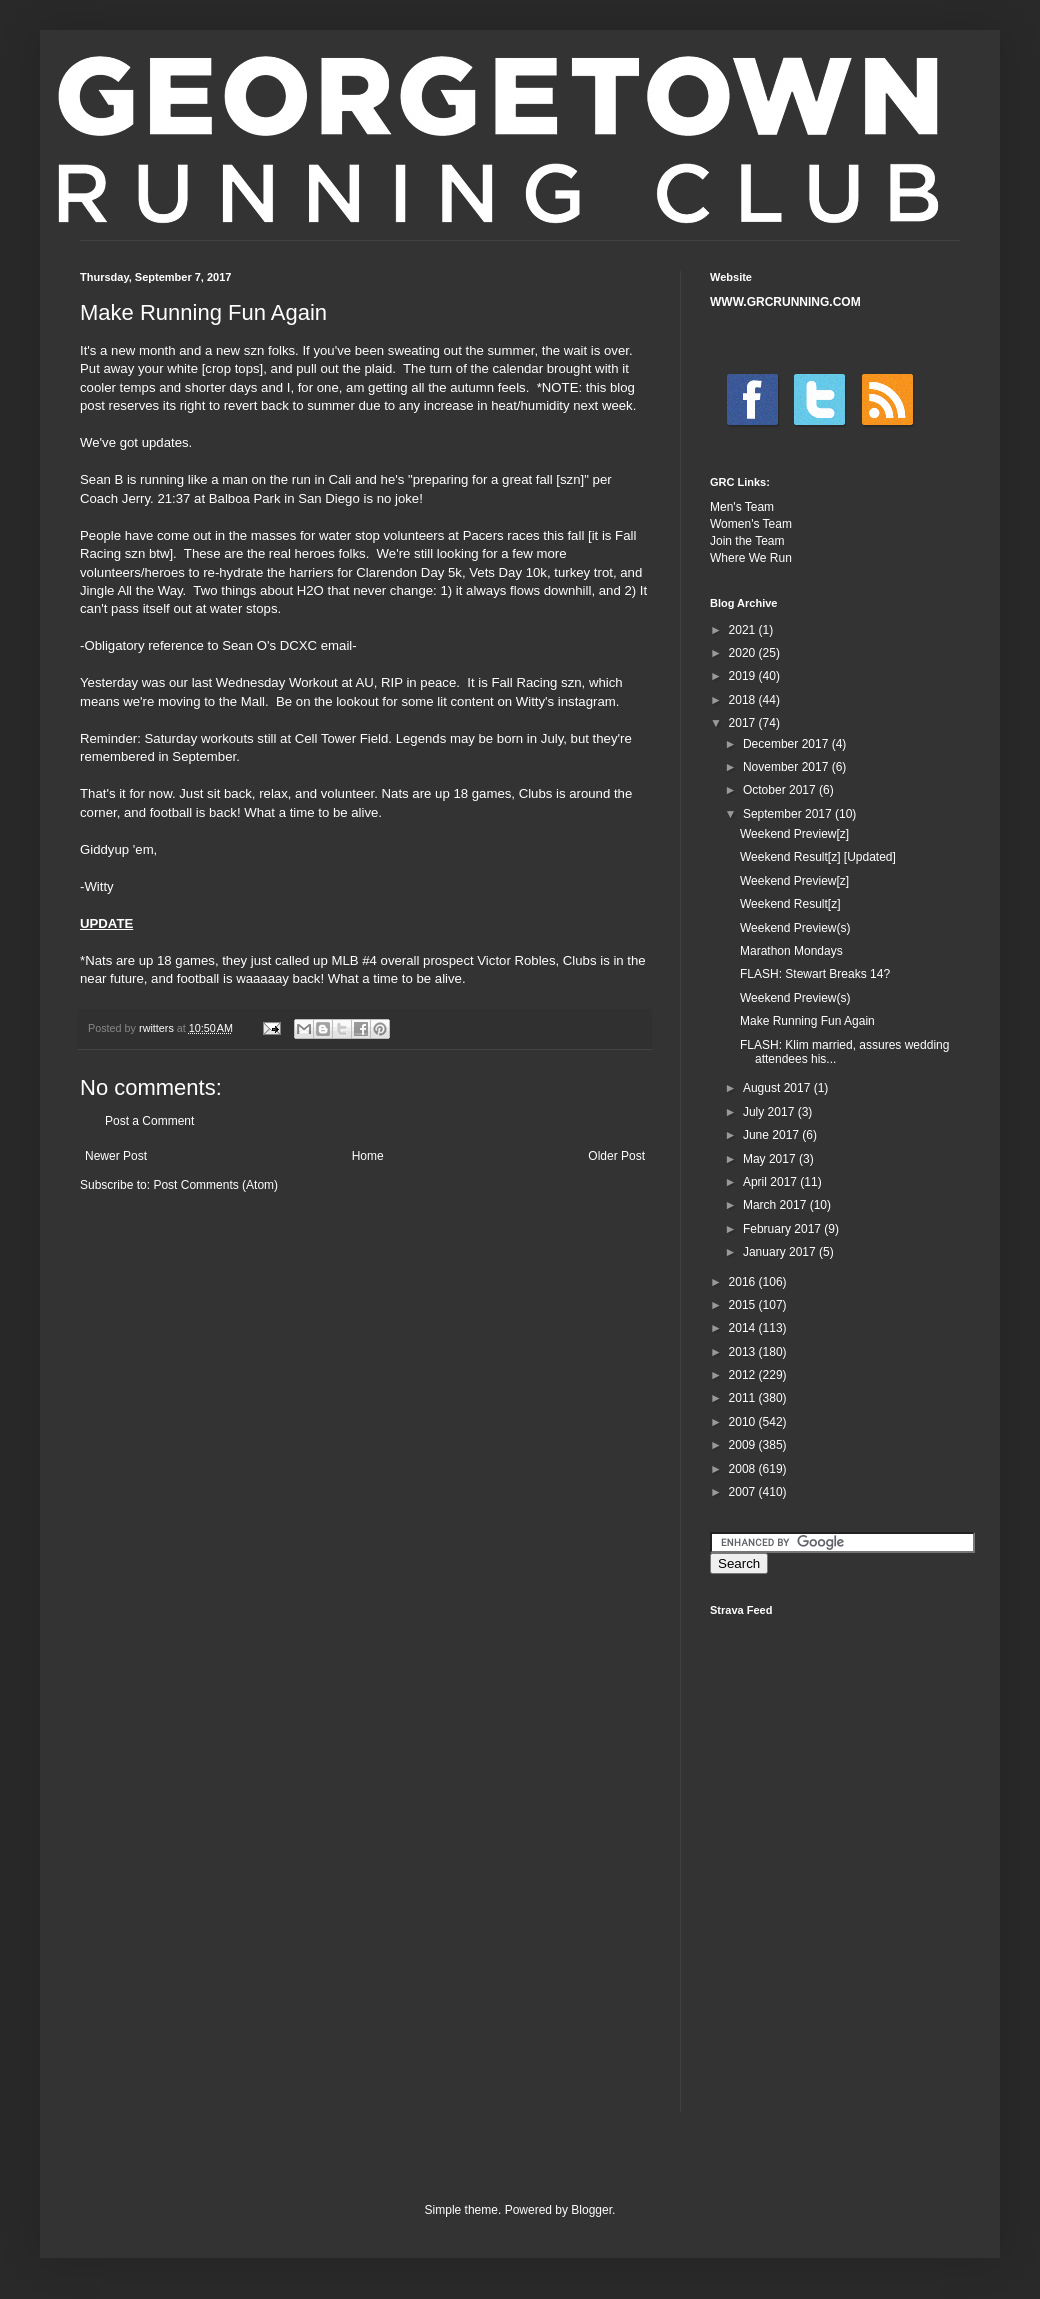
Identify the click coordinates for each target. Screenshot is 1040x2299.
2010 (744, 1422)
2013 (744, 1352)
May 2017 (771, 1159)
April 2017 (771, 1182)
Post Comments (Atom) (215, 1185)
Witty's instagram (566, 701)
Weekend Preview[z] (794, 834)
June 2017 (772, 1135)
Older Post (616, 1156)
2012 (744, 1375)
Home (368, 1156)
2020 (744, 653)
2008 (744, 1469)
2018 (744, 700)
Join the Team (747, 541)
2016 (744, 1282)
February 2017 (783, 1229)
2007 (744, 1492)
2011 (744, 1398)
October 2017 (781, 790)
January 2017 (781, 1252)
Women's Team (751, 524)
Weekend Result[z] (790, 904)
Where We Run (751, 558)
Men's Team (742, 507)
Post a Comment (149, 1121)
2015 (744, 1305)
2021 (744, 630)
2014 (744, 1328)
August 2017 (778, 1088)
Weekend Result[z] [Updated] (818, 857)
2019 (744, 676)
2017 (744, 723)
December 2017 (787, 744)
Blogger (591, 2210)
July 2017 (770, 1112)
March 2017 (776, 1205)
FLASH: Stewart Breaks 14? (815, 974)
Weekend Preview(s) (795, 928)
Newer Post (116, 1156)
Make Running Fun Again (807, 1021)
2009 (744, 1445)
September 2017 (789, 814)
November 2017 (787, 767)
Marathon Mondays (791, 951)
